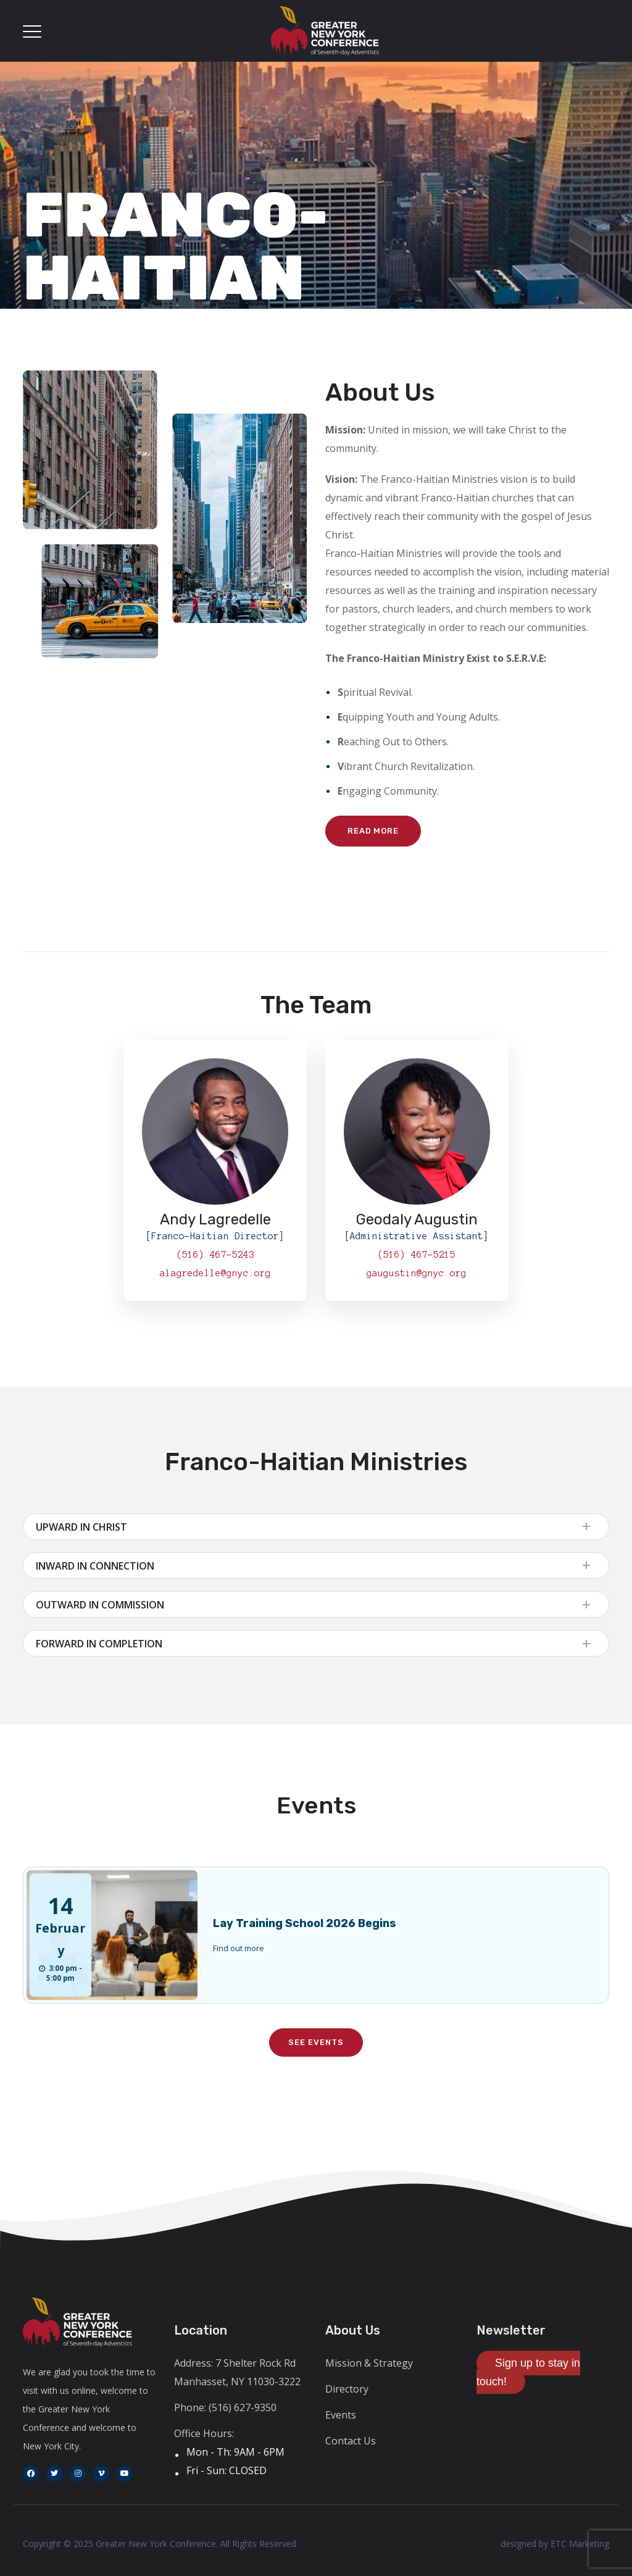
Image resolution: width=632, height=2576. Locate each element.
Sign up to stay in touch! (528, 2372)
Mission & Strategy (369, 2363)
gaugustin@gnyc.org (417, 1273)
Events (340, 2415)
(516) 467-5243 (215, 1255)
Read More (373, 830)
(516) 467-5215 (416, 1255)
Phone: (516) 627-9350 (225, 2407)
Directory (346, 2389)
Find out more (238, 1948)
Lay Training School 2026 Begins (304, 1923)
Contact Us (350, 2441)
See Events (315, 2042)
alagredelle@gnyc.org (215, 1273)
